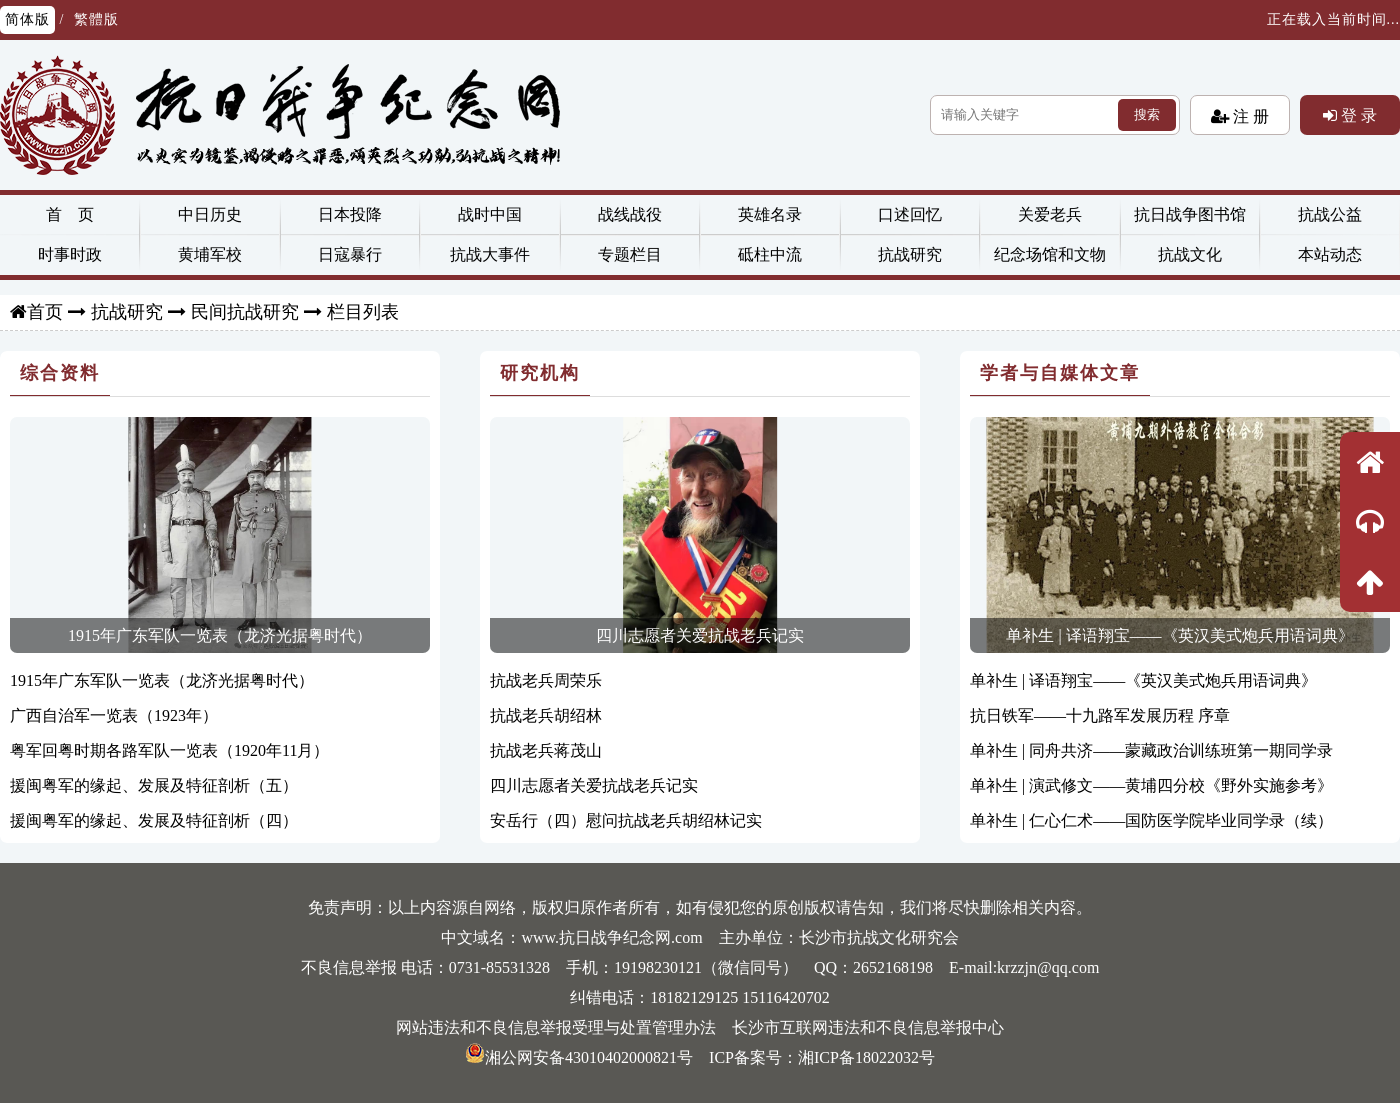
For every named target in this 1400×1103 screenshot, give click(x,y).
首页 (45, 312)
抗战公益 (1330, 214)
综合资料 (60, 373)
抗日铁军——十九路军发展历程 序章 (1100, 715)
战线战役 (630, 214)
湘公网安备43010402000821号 (579, 1057)
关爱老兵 (1050, 214)
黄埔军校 (210, 254)
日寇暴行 (350, 254)
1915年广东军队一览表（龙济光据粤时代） (220, 635)
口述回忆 (910, 214)
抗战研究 (910, 254)
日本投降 (350, 214)
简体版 (27, 19)
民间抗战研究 (245, 312)
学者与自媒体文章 (1060, 373)
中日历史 (210, 214)
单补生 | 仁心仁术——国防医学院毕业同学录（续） (1151, 820)
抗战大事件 (490, 254)
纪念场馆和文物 (1050, 254)
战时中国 (490, 214)
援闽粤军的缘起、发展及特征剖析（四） (154, 820)
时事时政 (70, 254)
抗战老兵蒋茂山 (546, 750)
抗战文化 (1190, 254)
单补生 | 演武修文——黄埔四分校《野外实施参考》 (1151, 785)
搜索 (1147, 114)
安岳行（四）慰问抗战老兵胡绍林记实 (626, 820)
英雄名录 (770, 214)
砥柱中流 (770, 254)
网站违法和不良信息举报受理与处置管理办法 (556, 1027)
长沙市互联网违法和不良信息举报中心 (868, 1027)
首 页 (70, 214)
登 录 (1357, 115)
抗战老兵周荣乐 (546, 680)
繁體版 (96, 19)
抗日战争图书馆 (1190, 214)
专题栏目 (630, 254)
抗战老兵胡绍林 (546, 715)
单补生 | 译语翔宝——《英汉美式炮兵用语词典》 (1179, 635)
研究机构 (540, 373)
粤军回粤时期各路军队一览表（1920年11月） (169, 750)
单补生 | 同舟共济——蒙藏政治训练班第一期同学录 (1151, 750)
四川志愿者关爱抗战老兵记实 (700, 635)
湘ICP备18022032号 (866, 1057)
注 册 (1249, 116)
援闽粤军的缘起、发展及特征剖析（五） (154, 785)
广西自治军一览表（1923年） (114, 715)
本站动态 (1330, 254)
